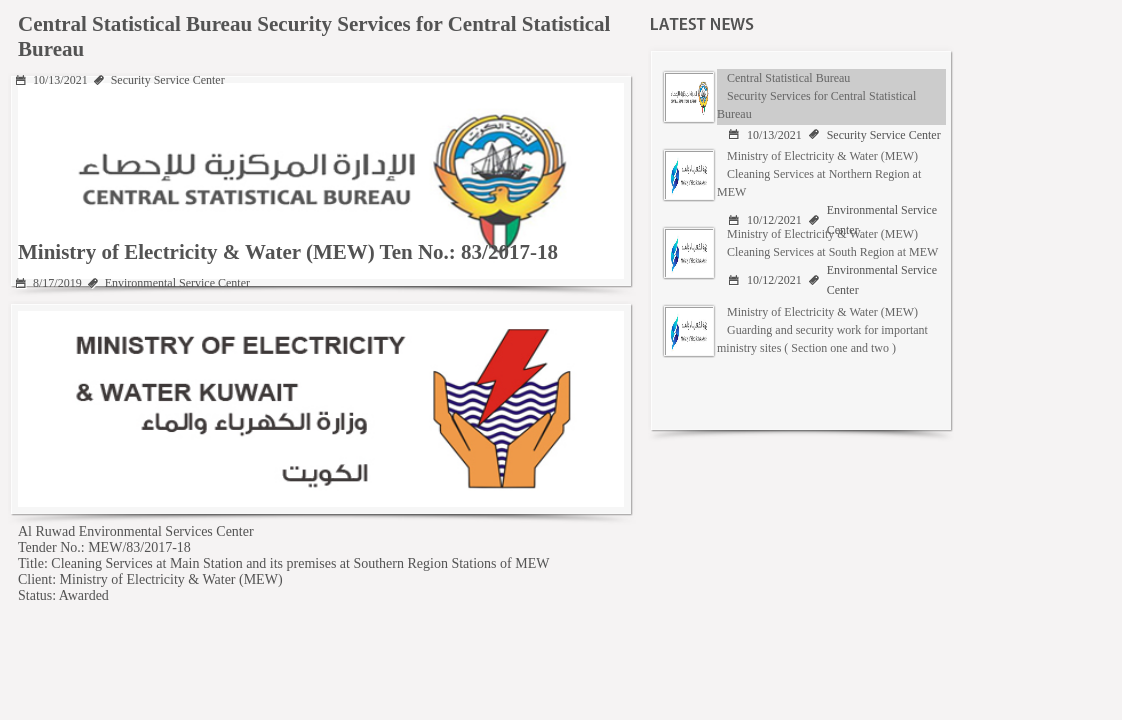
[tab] (800, 97)
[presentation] (803, 97)
